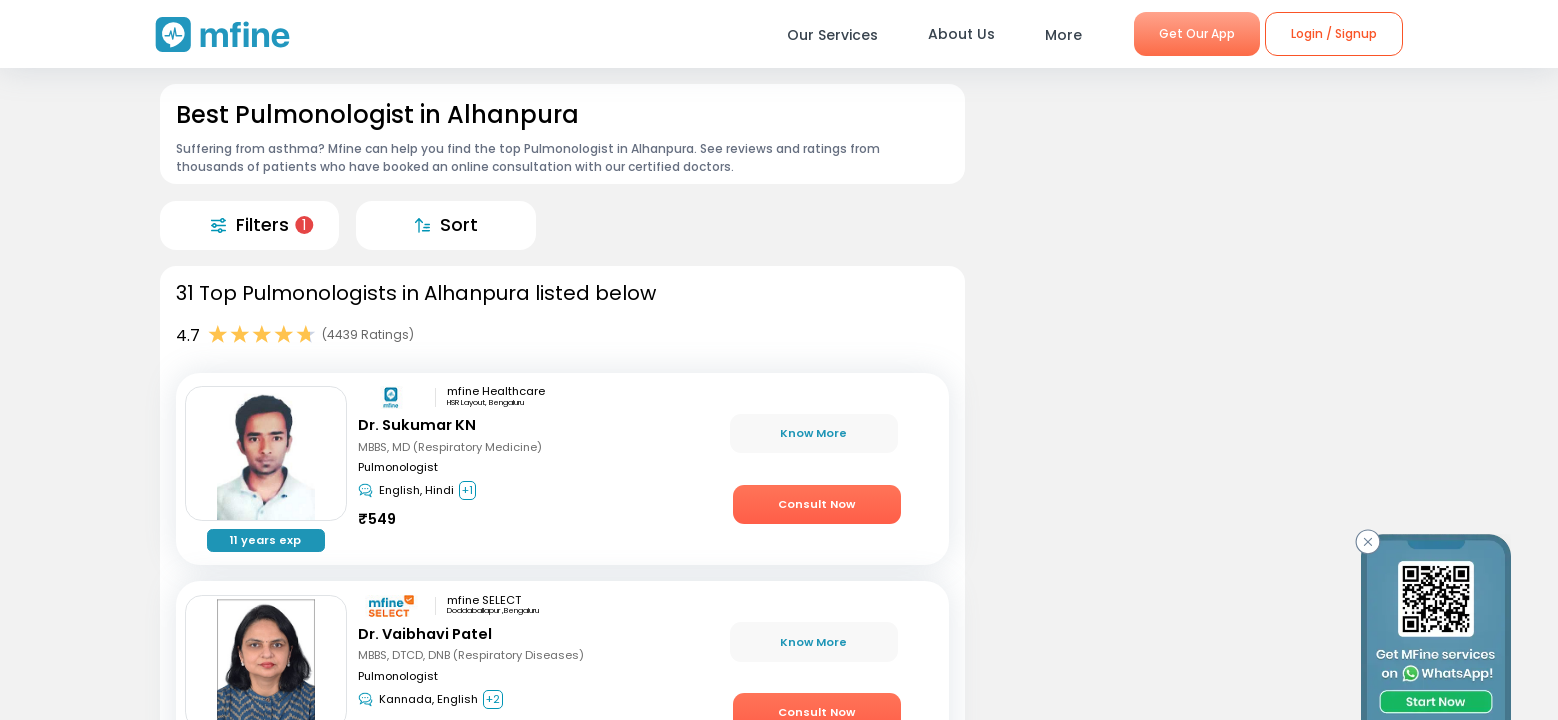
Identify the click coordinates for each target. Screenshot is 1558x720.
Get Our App (1197, 33)
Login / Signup (1334, 33)
